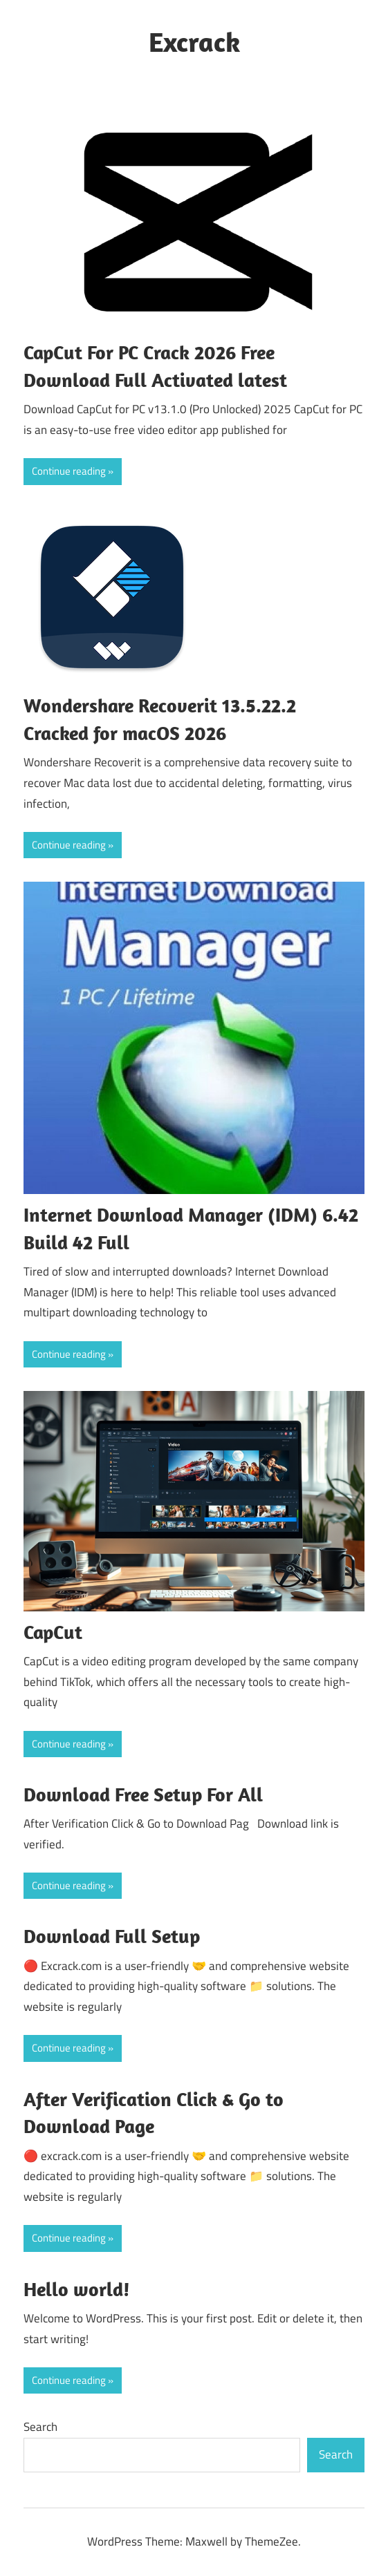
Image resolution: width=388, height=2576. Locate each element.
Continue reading (69, 471)
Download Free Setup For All (143, 1794)
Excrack (194, 41)
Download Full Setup (112, 1936)
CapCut (53, 1632)
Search (40, 2427)
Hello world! (77, 2289)
